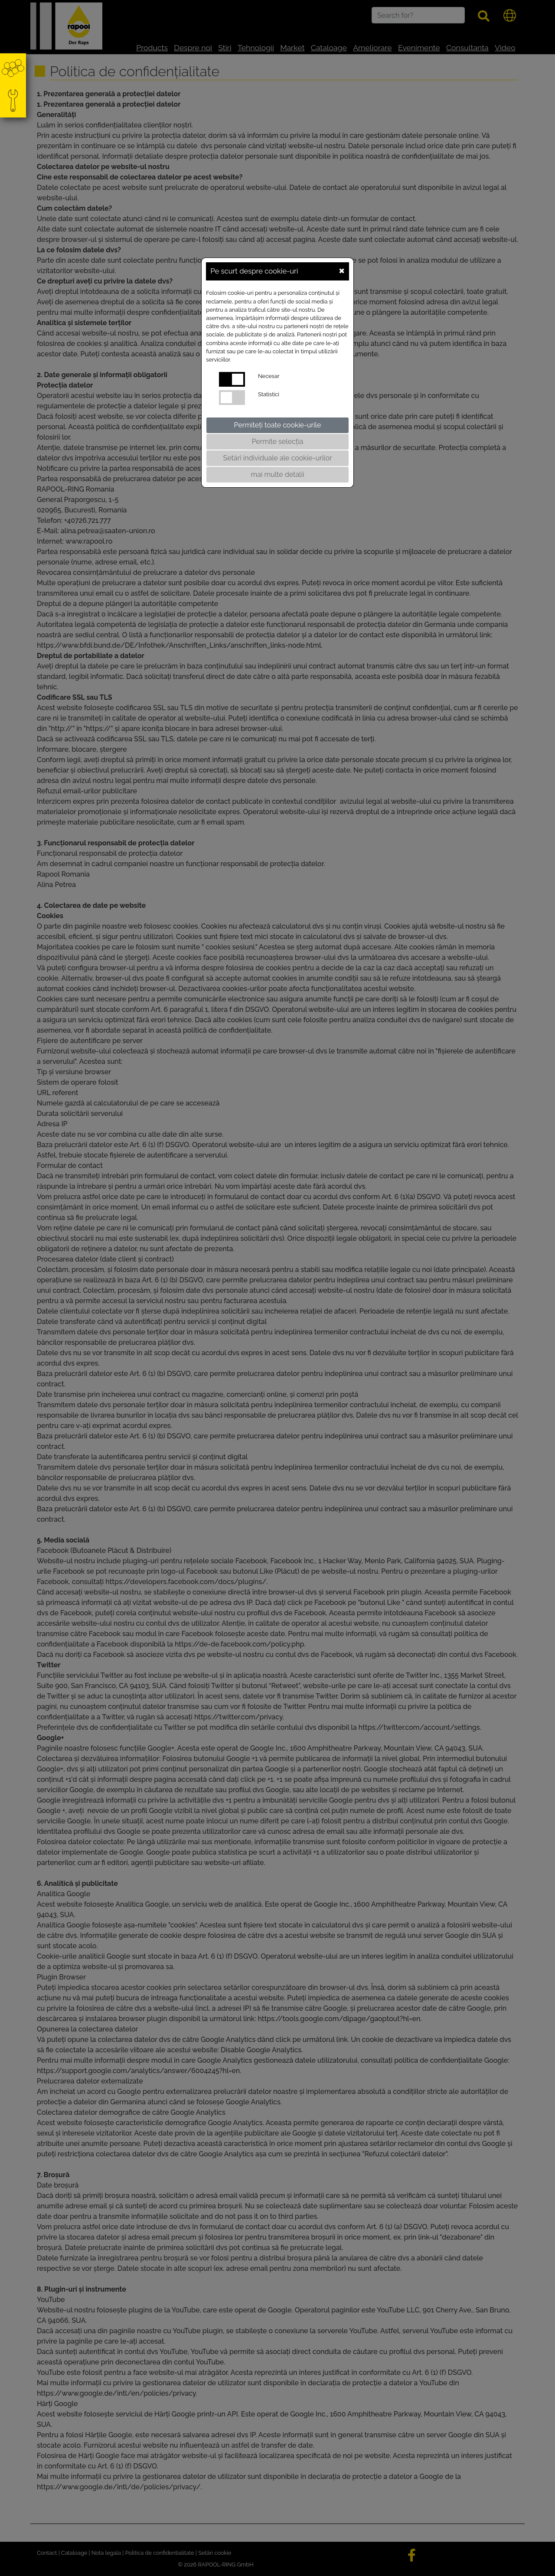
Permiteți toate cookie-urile (277, 425)
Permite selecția (278, 441)
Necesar (268, 376)
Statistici (268, 394)
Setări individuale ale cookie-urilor (277, 458)
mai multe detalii (277, 474)
